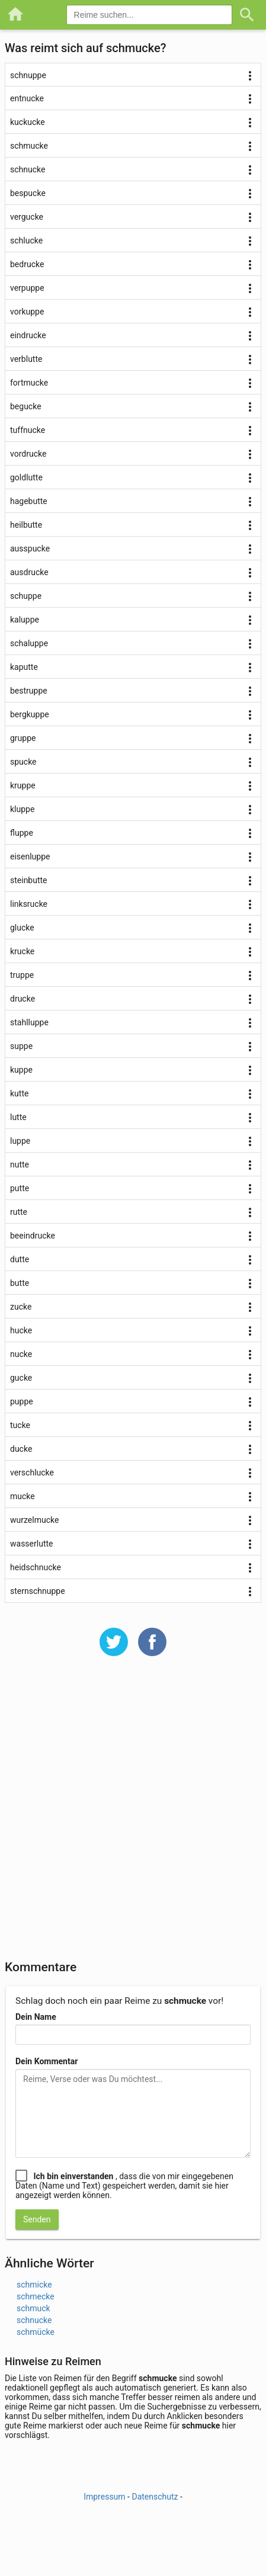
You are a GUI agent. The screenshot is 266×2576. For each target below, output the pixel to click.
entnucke (27, 98)
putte (19, 1188)
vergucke (26, 217)
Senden (37, 2219)
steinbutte (28, 880)
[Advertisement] (133, 1816)
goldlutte (26, 477)
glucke (22, 927)
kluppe (22, 809)
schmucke (29, 145)
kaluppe (24, 619)
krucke (22, 951)
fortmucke (29, 382)
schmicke (34, 2284)
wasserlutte (31, 1543)
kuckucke (27, 122)
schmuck (33, 2308)
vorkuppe (27, 311)
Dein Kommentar (46, 2061)
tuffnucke (27, 430)
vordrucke (28, 453)
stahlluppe (29, 1022)
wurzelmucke (34, 1520)
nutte (19, 1164)
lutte (18, 1117)
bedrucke (27, 264)
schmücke (36, 2332)
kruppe (23, 785)
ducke (21, 1449)
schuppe (25, 596)
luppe (20, 1141)
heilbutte (26, 525)
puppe (21, 1401)
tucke (20, 1425)
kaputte (24, 667)
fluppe (21, 833)
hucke (21, 1330)
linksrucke (28, 904)
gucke (21, 1377)
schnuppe (28, 75)
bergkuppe (29, 714)
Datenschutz (155, 2496)
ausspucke (30, 548)
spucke (23, 761)
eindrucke (28, 335)
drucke (22, 998)
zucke (20, 1306)
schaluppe (29, 643)
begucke (25, 406)
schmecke (36, 2296)
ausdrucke (29, 572)
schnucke (27, 169)
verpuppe (27, 288)
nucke (21, 1354)
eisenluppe (30, 856)
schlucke (26, 240)
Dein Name (35, 2017)
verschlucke (32, 1472)
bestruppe (28, 690)
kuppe (21, 1069)
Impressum (104, 2496)
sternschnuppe (37, 1591)
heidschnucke (35, 1567)
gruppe (23, 738)
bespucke (28, 193)
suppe (21, 1046)
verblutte (26, 359)
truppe (22, 975)
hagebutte (28, 501)
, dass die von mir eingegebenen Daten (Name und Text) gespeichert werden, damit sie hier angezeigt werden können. (124, 2185)
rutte (18, 1212)
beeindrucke (32, 1235)
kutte (19, 1093)
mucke (22, 1496)
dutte (19, 1259)
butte (19, 1283)
